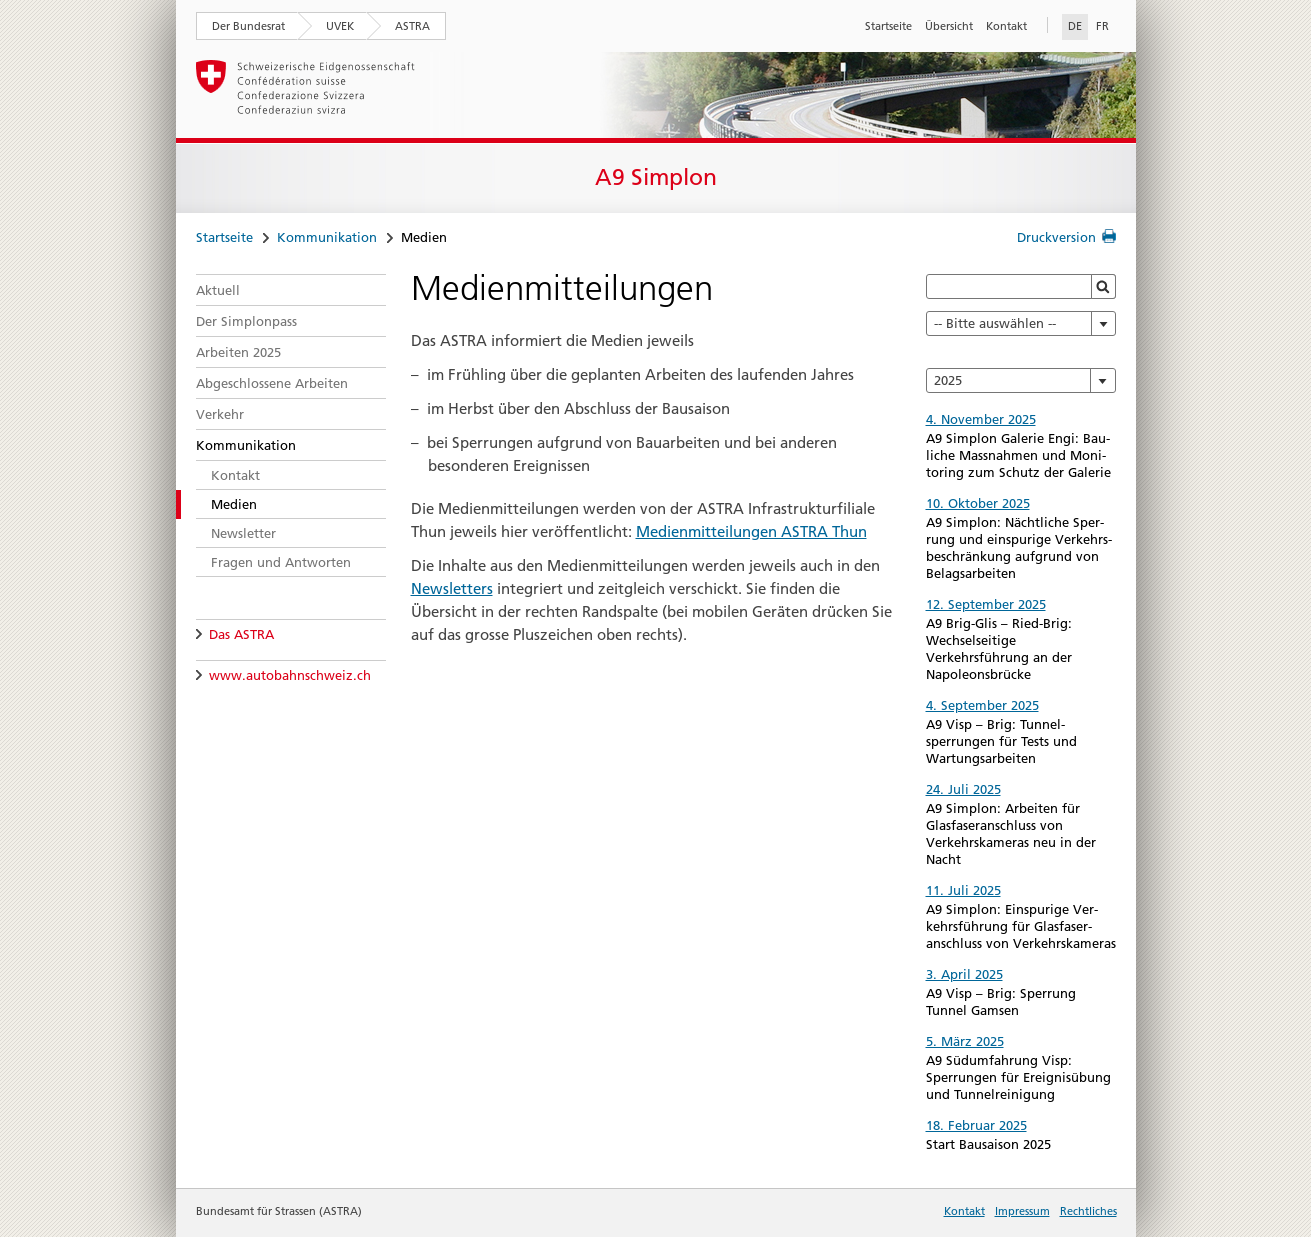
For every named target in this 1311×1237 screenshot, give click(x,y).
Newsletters (452, 588)
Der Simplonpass (246, 321)
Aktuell (218, 290)
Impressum (1022, 1211)
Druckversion (1056, 237)
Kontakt (1006, 26)
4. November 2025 (981, 419)
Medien (234, 504)
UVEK (340, 26)
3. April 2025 (964, 974)
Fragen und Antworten (281, 562)
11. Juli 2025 (963, 890)
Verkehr (220, 414)
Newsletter (243, 533)
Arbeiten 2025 (238, 352)
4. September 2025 (982, 705)
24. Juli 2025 (963, 789)
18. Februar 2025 (976, 1125)
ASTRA (412, 26)
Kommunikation (327, 237)
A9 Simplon (656, 177)
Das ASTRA (241, 634)
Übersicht (949, 26)
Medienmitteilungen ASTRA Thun (751, 531)
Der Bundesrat (248, 26)
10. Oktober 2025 (978, 503)
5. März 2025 (965, 1041)
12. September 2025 (986, 604)
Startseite (888, 26)
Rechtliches (1088, 1211)
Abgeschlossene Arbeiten (272, 383)
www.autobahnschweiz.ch (290, 675)
